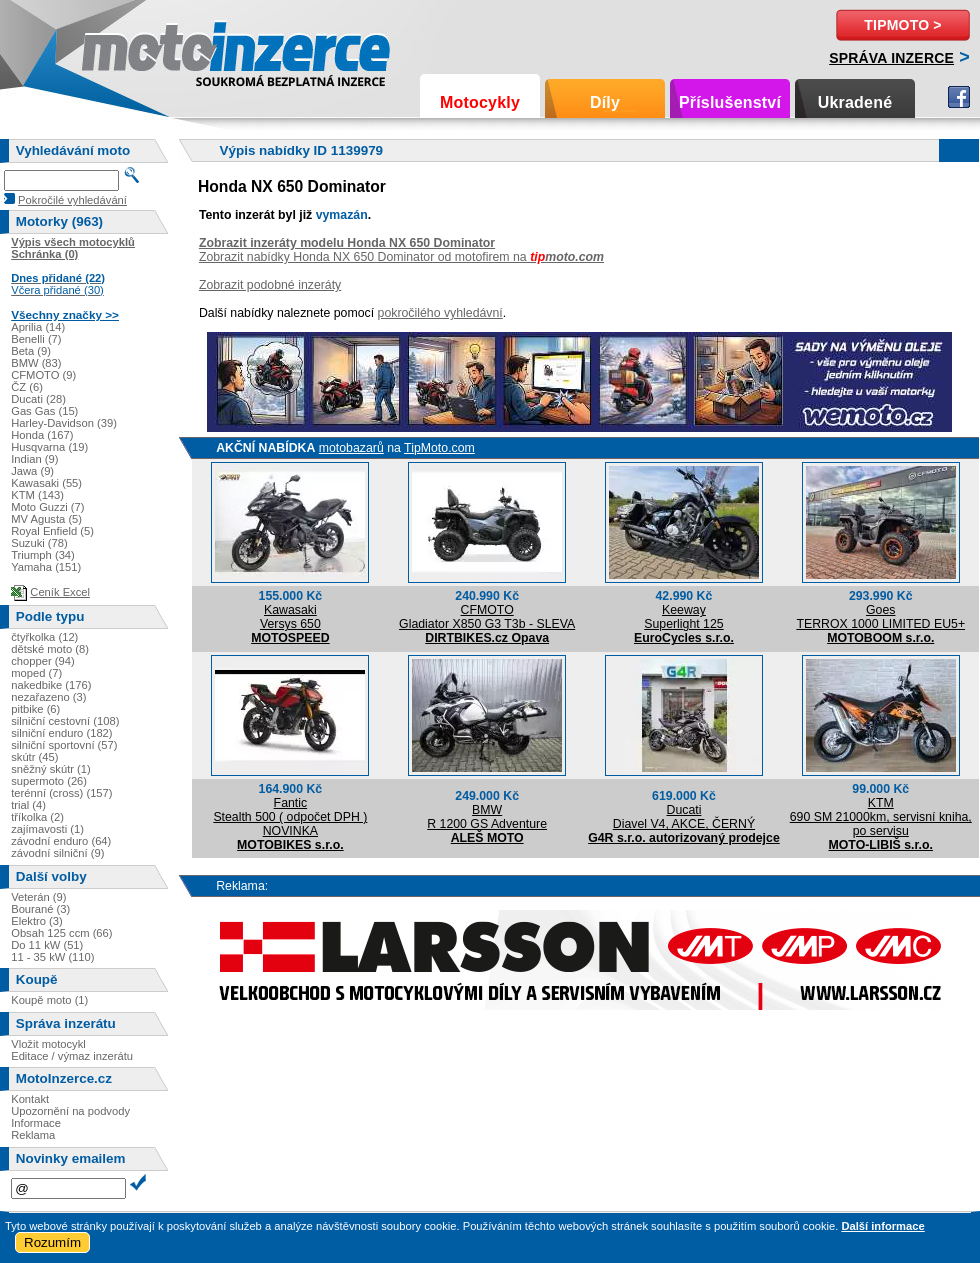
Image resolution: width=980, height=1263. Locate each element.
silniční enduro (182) (61, 733)
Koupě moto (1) (49, 1000)
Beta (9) (31, 351)
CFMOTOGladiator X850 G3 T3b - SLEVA (487, 617)
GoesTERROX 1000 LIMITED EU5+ (880, 617)
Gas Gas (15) (44, 411)
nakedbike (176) (51, 685)
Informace (36, 1123)
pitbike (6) (35, 709)
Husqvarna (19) (49, 447)
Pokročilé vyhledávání (72, 200)
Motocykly (480, 102)
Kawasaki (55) (46, 483)
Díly (605, 102)
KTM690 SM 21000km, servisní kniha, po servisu (881, 817)
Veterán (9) (38, 897)
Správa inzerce (891, 58)
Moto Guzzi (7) (47, 507)
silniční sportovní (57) (64, 745)
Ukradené (855, 102)
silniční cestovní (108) (65, 721)
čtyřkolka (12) (44, 637)
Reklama (33, 1135)
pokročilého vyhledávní (440, 313)
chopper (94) (42, 661)
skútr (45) (34, 757)
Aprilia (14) (38, 327)
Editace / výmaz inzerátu (72, 1056)
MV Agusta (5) (46, 519)
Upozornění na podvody (70, 1111)
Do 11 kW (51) (47, 945)
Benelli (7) (36, 339)
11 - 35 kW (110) (52, 957)
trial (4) (28, 805)
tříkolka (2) (37, 817)
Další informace (882, 1226)
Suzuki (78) (39, 543)
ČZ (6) (27, 387)
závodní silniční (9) (57, 853)
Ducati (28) (38, 399)
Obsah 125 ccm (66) (61, 933)
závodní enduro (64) (61, 841)
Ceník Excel (60, 592)
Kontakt (30, 1099)
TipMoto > (902, 25)
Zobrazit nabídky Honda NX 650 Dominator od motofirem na (401, 257)
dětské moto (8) (50, 649)
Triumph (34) (43, 555)
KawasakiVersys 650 (290, 617)
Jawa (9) (32, 471)
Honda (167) (42, 435)
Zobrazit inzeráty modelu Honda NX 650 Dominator (347, 243)
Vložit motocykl (48, 1044)
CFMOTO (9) (43, 375)
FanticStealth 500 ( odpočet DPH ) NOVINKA (290, 817)
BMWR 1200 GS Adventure (487, 817)
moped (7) (36, 673)
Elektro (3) (37, 921)
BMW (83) (36, 363)
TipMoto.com (439, 448)
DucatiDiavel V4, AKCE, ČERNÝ (684, 817)
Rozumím (52, 1242)
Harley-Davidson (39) (64, 423)
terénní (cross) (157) (61, 793)
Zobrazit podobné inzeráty (270, 285)
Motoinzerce (124, 49)
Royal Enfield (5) (52, 531)
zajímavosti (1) (47, 829)
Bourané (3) (40, 909)
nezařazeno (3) (48, 697)
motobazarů (351, 448)
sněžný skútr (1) (51, 769)
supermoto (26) (49, 781)
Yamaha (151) (46, 567)
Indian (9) (34, 459)
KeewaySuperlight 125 (683, 617)
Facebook (959, 97)
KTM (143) (37, 495)
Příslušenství (730, 102)
